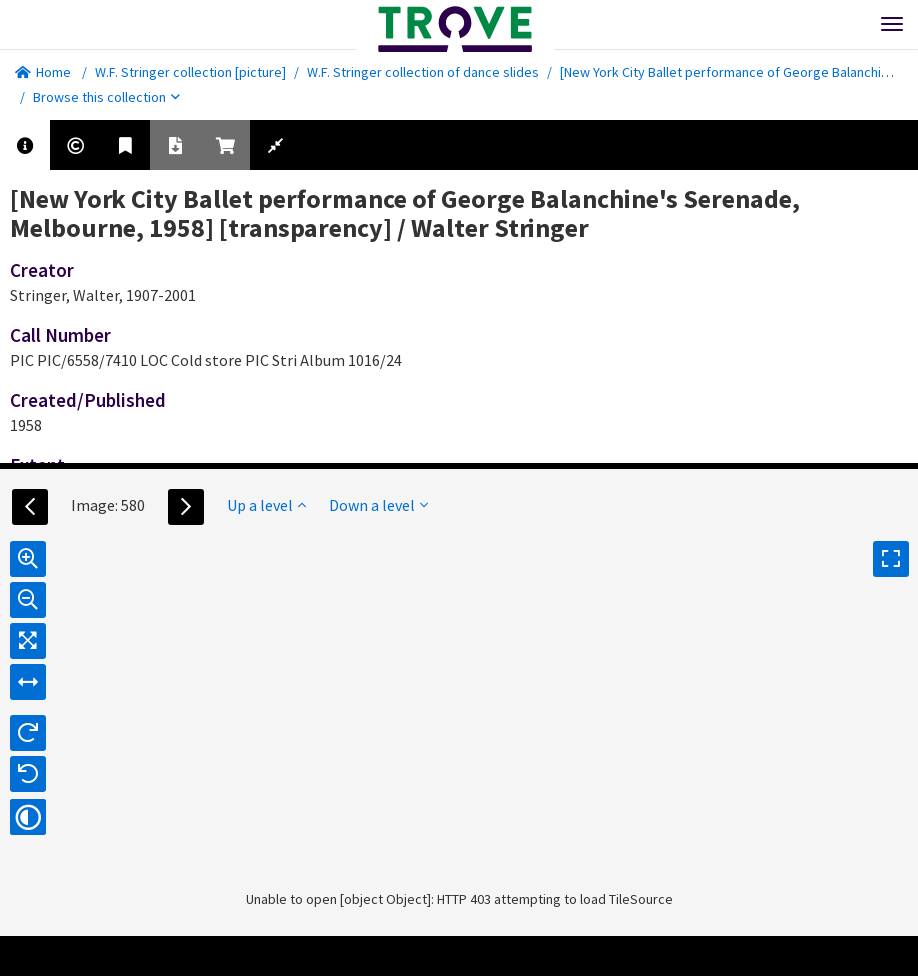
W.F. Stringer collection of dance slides (423, 72)
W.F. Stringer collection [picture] (190, 72)
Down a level (378, 505)
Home (43, 72)
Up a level (266, 505)
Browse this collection (106, 97)
